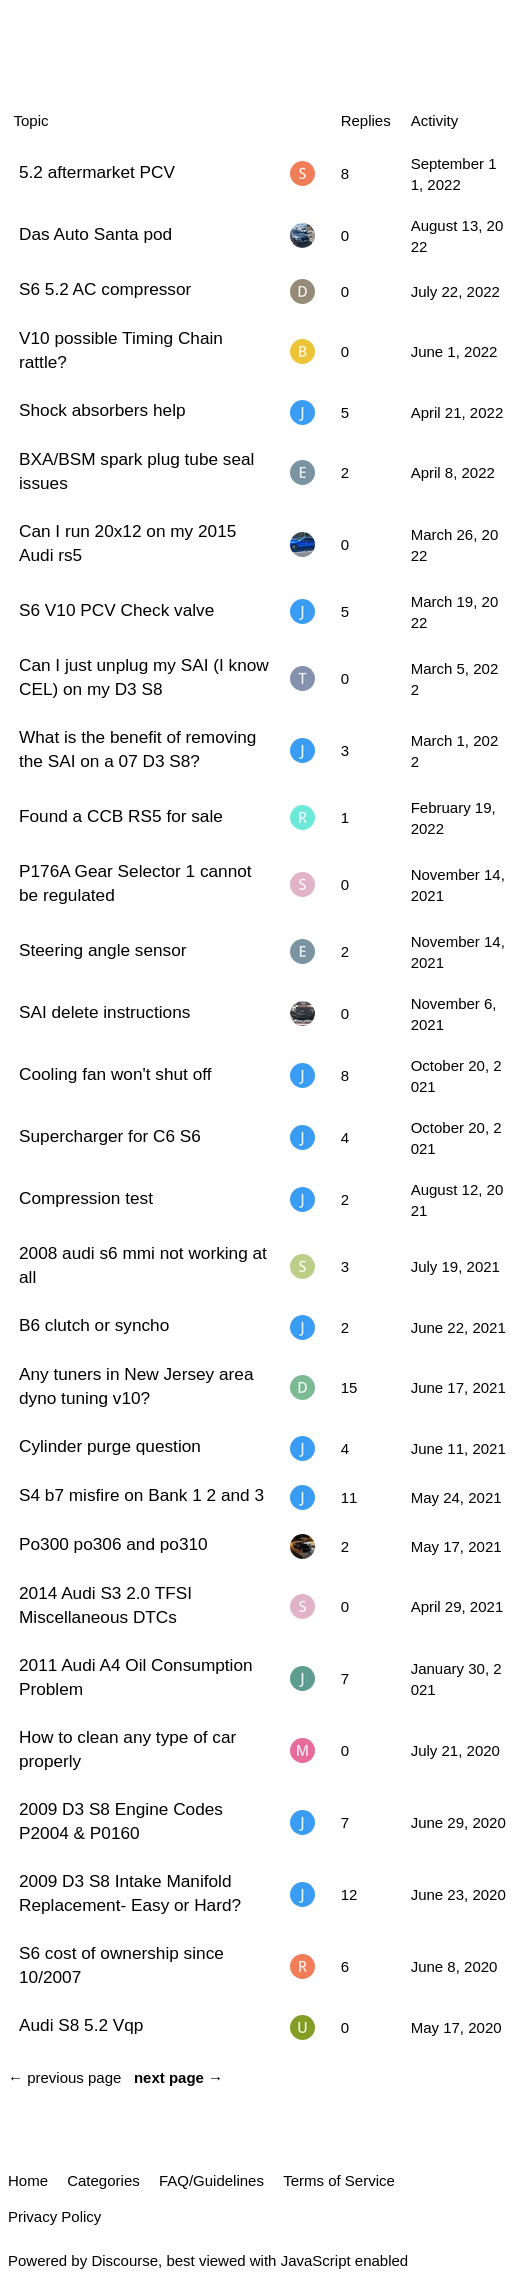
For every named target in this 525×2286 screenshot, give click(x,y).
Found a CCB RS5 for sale (121, 816)
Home (28, 2180)
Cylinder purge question (110, 1446)
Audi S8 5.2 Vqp (81, 2025)
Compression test (86, 1198)
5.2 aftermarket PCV (97, 172)
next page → (178, 2077)
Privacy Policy (54, 2216)
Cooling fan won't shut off (115, 1074)
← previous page (64, 2077)
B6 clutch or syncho (94, 1325)
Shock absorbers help (102, 410)
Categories (103, 2180)
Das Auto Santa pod (95, 234)
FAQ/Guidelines (211, 2180)
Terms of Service (339, 2180)
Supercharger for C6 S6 (110, 1136)
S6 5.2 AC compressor (105, 289)
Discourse (124, 2260)
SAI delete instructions (104, 1012)
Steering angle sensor (103, 950)
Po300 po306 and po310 (113, 1544)
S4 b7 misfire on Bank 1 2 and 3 (141, 1495)
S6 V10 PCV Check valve (116, 610)
